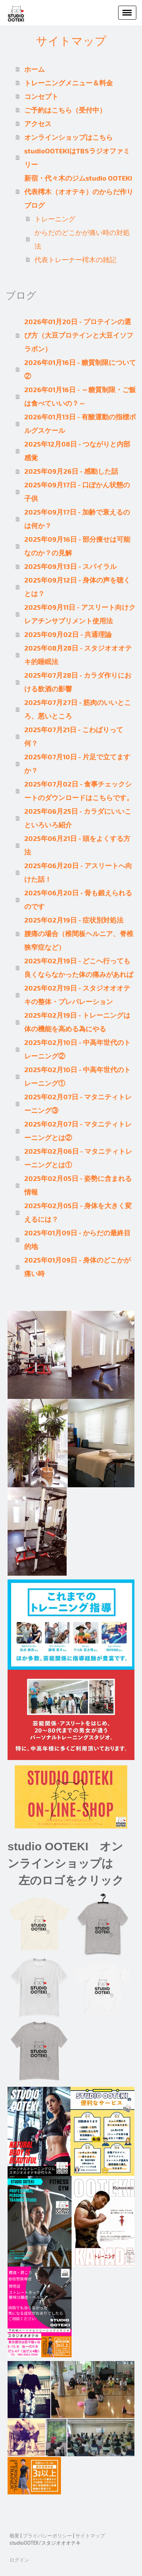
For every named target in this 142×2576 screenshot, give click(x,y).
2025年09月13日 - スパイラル (70, 566)
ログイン (19, 2560)
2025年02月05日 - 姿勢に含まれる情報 (78, 1185)
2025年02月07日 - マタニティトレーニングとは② (78, 1131)
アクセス (37, 123)
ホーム (34, 69)
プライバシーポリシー (47, 2536)
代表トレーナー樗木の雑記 (75, 259)
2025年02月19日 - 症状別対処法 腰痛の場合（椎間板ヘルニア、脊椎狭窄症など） (78, 933)
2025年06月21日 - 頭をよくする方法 (77, 845)
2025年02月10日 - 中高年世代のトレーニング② (77, 1049)
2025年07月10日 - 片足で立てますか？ (77, 763)
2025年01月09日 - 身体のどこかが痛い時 (77, 1267)
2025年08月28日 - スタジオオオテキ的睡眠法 (78, 655)
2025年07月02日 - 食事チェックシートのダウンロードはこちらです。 (78, 791)
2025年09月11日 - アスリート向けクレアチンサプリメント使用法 (80, 614)
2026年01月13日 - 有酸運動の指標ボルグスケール (80, 423)
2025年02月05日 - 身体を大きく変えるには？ (78, 1212)
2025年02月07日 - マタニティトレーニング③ (78, 1103)
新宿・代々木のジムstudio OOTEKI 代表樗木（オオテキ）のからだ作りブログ (80, 191)
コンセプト (41, 96)
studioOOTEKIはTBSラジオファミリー (77, 157)
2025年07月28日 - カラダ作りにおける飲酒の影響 (77, 682)
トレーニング (54, 219)
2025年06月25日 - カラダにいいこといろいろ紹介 (77, 818)
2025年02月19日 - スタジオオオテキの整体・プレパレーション (77, 995)
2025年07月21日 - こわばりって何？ (73, 736)
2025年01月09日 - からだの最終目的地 (77, 1239)
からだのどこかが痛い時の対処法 (82, 239)
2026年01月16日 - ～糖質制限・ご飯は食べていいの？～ (80, 396)
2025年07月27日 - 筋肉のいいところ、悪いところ (77, 709)
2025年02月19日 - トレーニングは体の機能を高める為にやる (77, 1022)
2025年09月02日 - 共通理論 (68, 634)
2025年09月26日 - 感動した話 (71, 471)
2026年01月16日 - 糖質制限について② (80, 369)
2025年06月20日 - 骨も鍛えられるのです (78, 899)
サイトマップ (90, 2536)
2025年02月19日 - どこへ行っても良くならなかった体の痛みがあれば (78, 967)
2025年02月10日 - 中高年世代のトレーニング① (77, 1076)
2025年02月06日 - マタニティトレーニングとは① (78, 1158)
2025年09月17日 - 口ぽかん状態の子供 (77, 491)
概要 (14, 2536)
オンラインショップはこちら (68, 137)
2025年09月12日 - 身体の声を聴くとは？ (77, 587)
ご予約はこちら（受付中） (65, 110)
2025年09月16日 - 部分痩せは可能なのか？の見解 (77, 546)
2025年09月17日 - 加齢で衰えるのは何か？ (77, 519)
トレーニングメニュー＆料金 (68, 83)
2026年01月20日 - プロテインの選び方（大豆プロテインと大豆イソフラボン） (78, 335)
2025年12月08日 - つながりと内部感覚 (77, 451)
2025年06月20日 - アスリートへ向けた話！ (78, 872)
